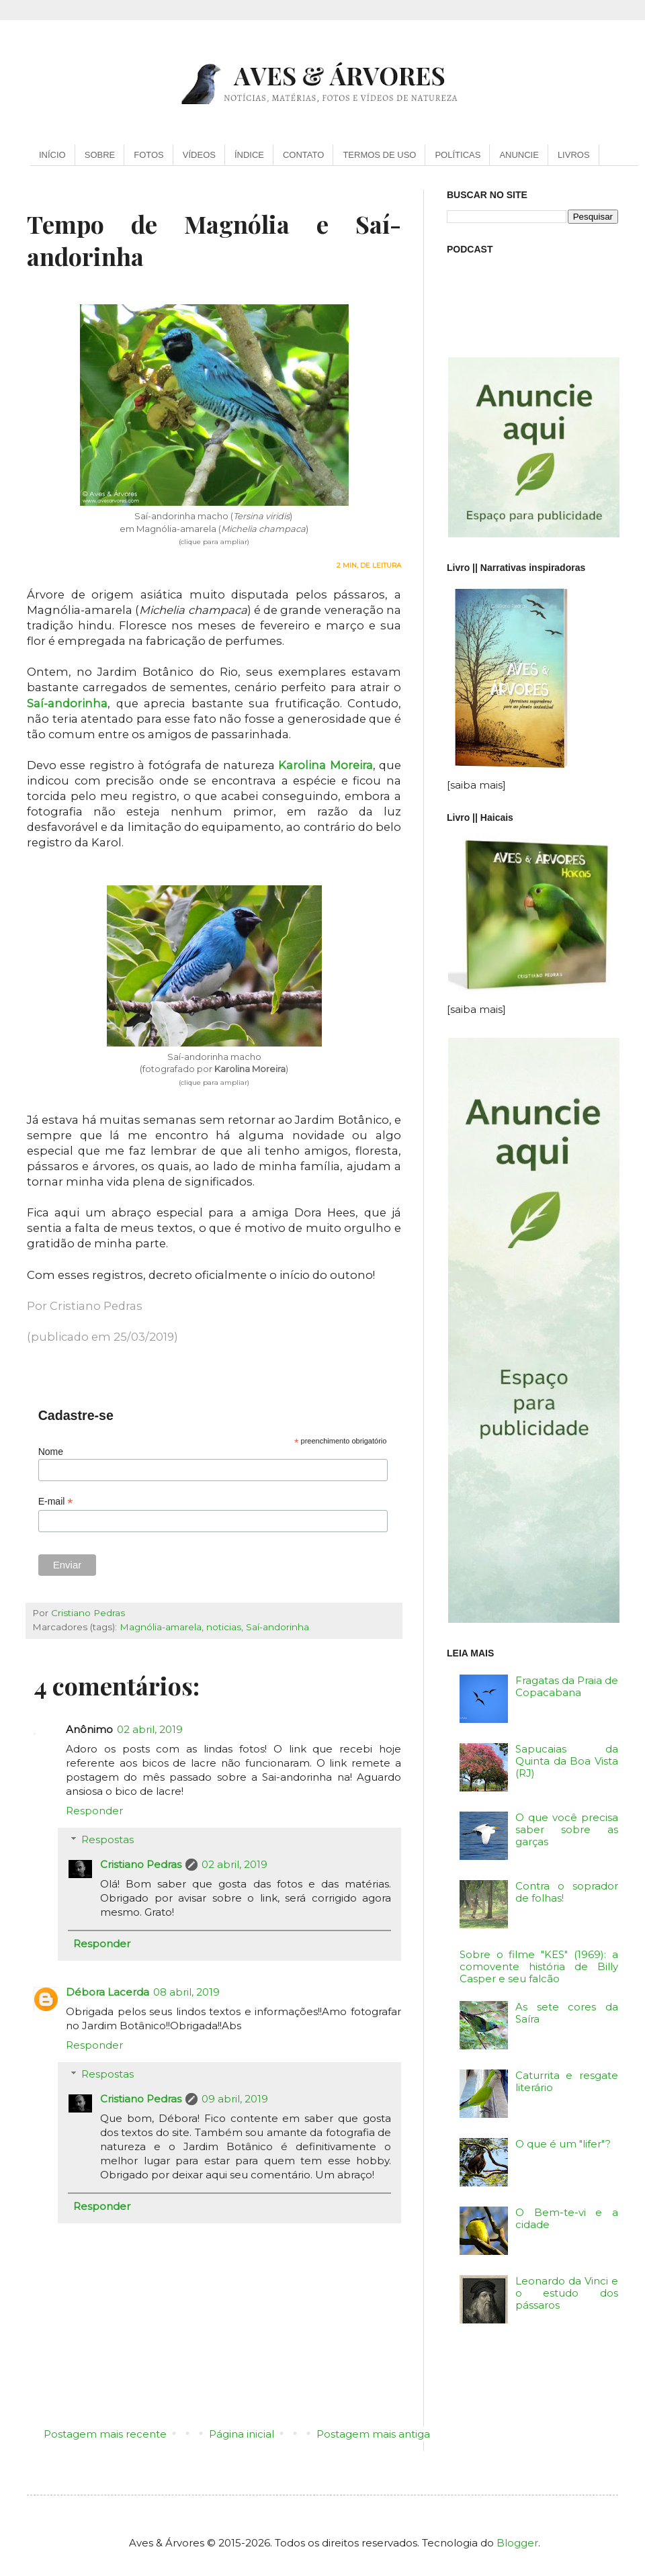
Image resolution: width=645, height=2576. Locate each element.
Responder (94, 1810)
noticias (223, 1627)
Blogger (517, 2542)
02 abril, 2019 (150, 1729)
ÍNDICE (249, 155)
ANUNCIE (519, 155)
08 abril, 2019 (186, 1992)
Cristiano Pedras (140, 1864)
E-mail (55, 1501)
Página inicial (241, 2434)
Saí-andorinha (67, 703)
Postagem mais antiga (373, 2434)
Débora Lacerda (107, 1992)
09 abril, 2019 (235, 2098)
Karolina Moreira (325, 765)
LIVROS (574, 155)
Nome (50, 1451)
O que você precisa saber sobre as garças (566, 1829)
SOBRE (100, 155)
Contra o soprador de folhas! (566, 1891)
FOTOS (149, 155)
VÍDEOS (199, 155)
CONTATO (303, 155)
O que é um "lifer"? (563, 2143)
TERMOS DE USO (379, 155)
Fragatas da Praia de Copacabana (566, 1686)
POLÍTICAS (457, 155)
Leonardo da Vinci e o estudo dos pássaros (566, 2292)
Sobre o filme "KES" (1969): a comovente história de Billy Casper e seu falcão (539, 1966)
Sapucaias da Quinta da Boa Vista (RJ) (566, 1760)
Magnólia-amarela (161, 1627)
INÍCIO (52, 155)
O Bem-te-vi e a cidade (566, 2218)
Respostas (107, 1839)
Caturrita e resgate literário (566, 2081)
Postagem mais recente (105, 2434)
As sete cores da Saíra (566, 2012)
